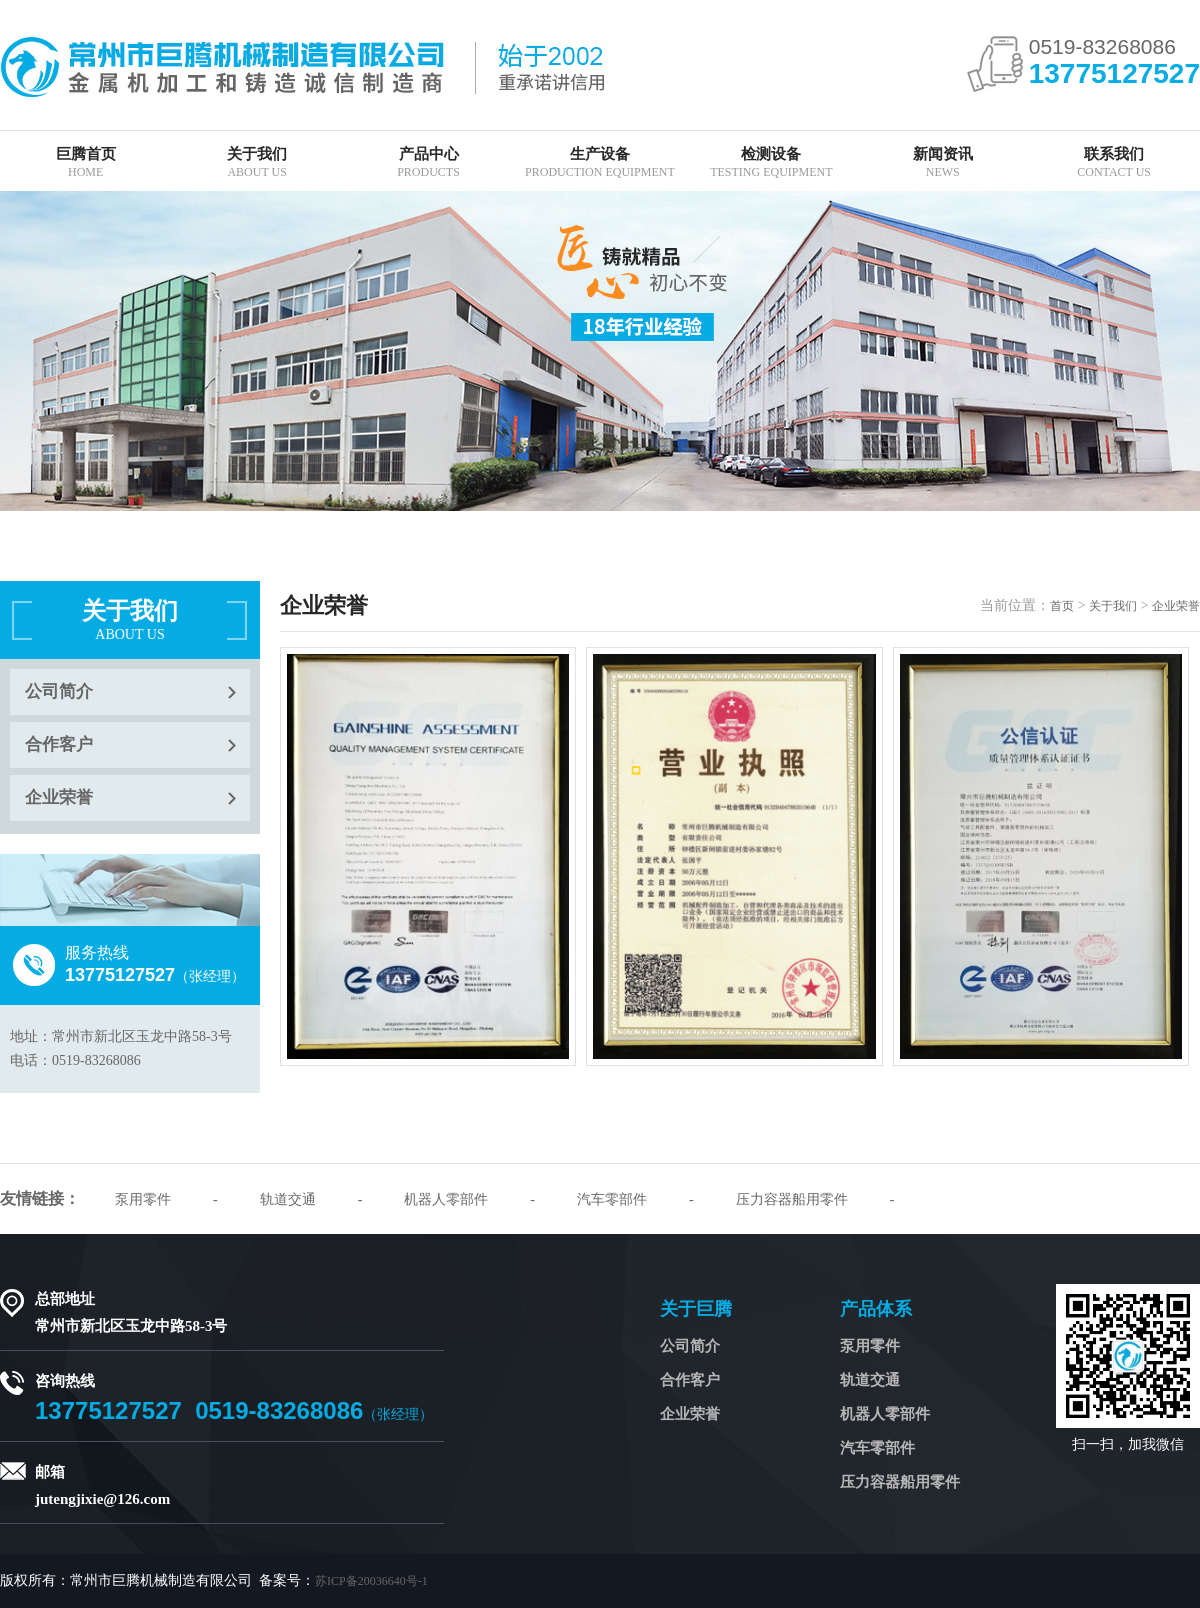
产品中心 (428, 162)
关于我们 (256, 162)
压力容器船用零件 (792, 1199)
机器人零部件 (446, 1199)
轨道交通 (288, 1199)
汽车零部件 (612, 1199)
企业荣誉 (59, 797)
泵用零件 (143, 1199)
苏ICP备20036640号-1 (371, 1581)
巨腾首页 (85, 162)
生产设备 (599, 162)
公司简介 (59, 691)
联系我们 (1113, 162)
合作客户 (59, 744)
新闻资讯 (942, 162)
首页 (1062, 606)
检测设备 (771, 162)
